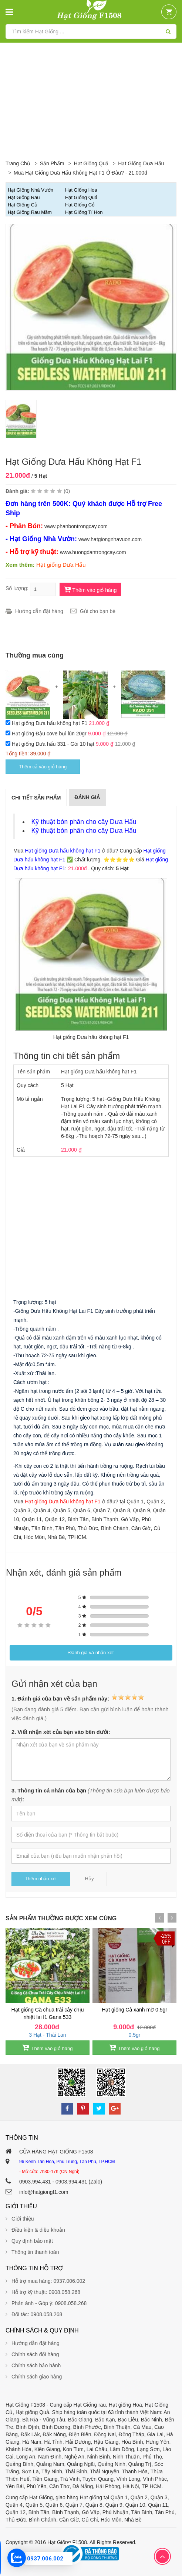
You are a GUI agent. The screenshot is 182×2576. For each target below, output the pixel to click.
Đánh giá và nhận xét (91, 1652)
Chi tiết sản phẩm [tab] (36, 798)
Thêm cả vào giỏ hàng (43, 766)
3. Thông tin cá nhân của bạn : (90, 1795)
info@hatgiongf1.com (43, 2192)
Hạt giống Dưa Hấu (141, 163)
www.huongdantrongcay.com (93, 552)
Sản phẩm (52, 163)
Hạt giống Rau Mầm (30, 212)
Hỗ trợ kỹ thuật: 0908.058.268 (45, 2292)
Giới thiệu (22, 2219)
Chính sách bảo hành (36, 2365)
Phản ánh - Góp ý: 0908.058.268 (49, 2303)
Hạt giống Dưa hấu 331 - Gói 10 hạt (54, 744)
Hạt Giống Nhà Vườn (30, 190)
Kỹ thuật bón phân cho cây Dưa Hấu (83, 821)
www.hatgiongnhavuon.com (110, 539)
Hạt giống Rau (24, 197)
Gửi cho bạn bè (97, 611)
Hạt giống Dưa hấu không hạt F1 (50, 723)
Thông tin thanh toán (35, 2252)
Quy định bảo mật (32, 2241)
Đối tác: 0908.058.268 (36, 2314)
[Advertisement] (91, 98)
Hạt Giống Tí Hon (83, 212)
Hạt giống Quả (91, 163)
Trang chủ (18, 163)
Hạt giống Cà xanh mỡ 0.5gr (134, 2010)
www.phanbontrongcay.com (76, 526)
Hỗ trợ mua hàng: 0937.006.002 (48, 2281)
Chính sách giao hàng (36, 2377)
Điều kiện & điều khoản (38, 2230)
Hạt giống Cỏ (80, 205)
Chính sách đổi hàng (35, 2354)
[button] (168, 12)
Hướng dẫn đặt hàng (39, 611)
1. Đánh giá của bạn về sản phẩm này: (77, 1698)
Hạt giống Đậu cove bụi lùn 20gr (50, 733)
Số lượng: (17, 588)
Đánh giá (87, 797)
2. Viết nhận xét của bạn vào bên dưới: (60, 1732)
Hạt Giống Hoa (81, 190)
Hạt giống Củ (22, 205)
